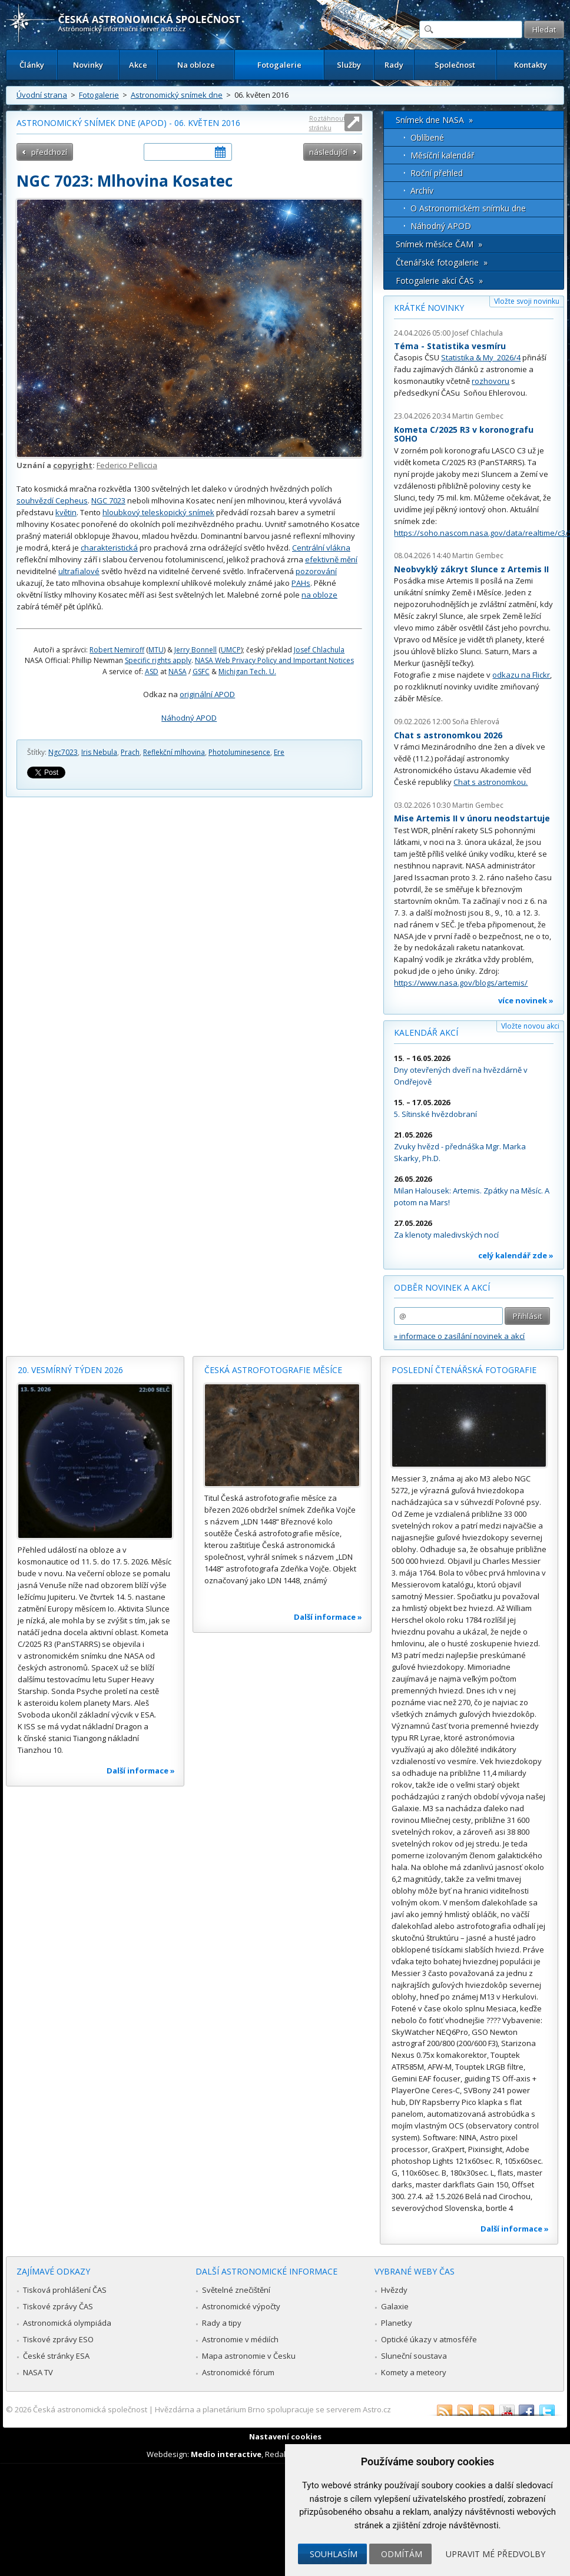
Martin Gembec (477, 416)
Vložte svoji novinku (526, 301)
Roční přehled (436, 172)
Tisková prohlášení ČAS (65, 2290)
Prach (130, 752)
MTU (156, 650)
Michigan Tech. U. (247, 672)
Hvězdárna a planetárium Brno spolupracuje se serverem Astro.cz (273, 2409)
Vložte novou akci (530, 1026)
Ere (279, 752)
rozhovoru (490, 381)
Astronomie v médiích (240, 2339)
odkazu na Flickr (521, 674)
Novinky (88, 64)
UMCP (231, 650)
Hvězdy (394, 2290)
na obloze (319, 594)
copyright (72, 465)
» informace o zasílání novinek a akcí (459, 1336)
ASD (151, 672)
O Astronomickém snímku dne (468, 208)
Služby (349, 64)
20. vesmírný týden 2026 (70, 1369)
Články (31, 64)
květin (66, 512)
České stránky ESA (56, 2355)
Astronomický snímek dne (177, 94)
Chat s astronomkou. (490, 782)
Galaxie (395, 2306)
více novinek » (526, 1000)
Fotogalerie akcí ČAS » (439, 280)
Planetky (396, 2323)
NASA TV (38, 2372)
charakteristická (109, 547)
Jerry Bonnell (195, 650)
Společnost (455, 64)
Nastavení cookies (285, 2436)
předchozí (49, 152)
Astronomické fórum (238, 2372)
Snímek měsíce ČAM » (439, 244)
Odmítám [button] (401, 2554)
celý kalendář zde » (516, 1255)
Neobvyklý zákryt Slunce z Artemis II (471, 569)
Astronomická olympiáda (67, 2323)
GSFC (201, 672)
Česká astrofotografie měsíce (273, 1369)
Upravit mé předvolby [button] (495, 2554)
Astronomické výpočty (241, 2306)
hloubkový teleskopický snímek (158, 512)
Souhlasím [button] (333, 2554)
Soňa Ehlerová (475, 722)
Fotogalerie (279, 64)
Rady (394, 64)
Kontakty (530, 64)
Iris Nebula (99, 752)
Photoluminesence (239, 752)
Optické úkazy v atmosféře (429, 2339)
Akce (138, 64)
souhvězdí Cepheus (52, 500)
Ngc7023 (63, 752)
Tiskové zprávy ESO (58, 2339)
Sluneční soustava (414, 2355)
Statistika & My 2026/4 (481, 357)
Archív (421, 190)
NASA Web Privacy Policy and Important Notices (274, 660)
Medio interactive (226, 2454)
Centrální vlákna (321, 547)
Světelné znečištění (236, 2290)
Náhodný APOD (189, 717)
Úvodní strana (41, 94)
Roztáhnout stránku (327, 122)
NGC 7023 (108, 500)
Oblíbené (427, 137)
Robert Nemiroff (117, 650)
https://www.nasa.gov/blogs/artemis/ (461, 982)
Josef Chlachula (319, 650)
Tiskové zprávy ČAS (58, 2306)
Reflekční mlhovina (174, 752)
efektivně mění (331, 559)
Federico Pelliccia (127, 465)
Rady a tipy (221, 2323)
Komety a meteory (413, 2372)
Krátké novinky (429, 307)
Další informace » (141, 1770)
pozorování (316, 571)
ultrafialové (79, 571)
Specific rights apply (158, 660)
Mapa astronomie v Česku (249, 2355)
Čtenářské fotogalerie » (442, 262)
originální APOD (207, 694)
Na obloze (196, 64)
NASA (177, 672)
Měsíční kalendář (442, 155)
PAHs (300, 583)
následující (328, 152)
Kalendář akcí (426, 1032)
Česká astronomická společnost (90, 2409)
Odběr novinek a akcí (442, 1287)
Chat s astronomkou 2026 (448, 735)
